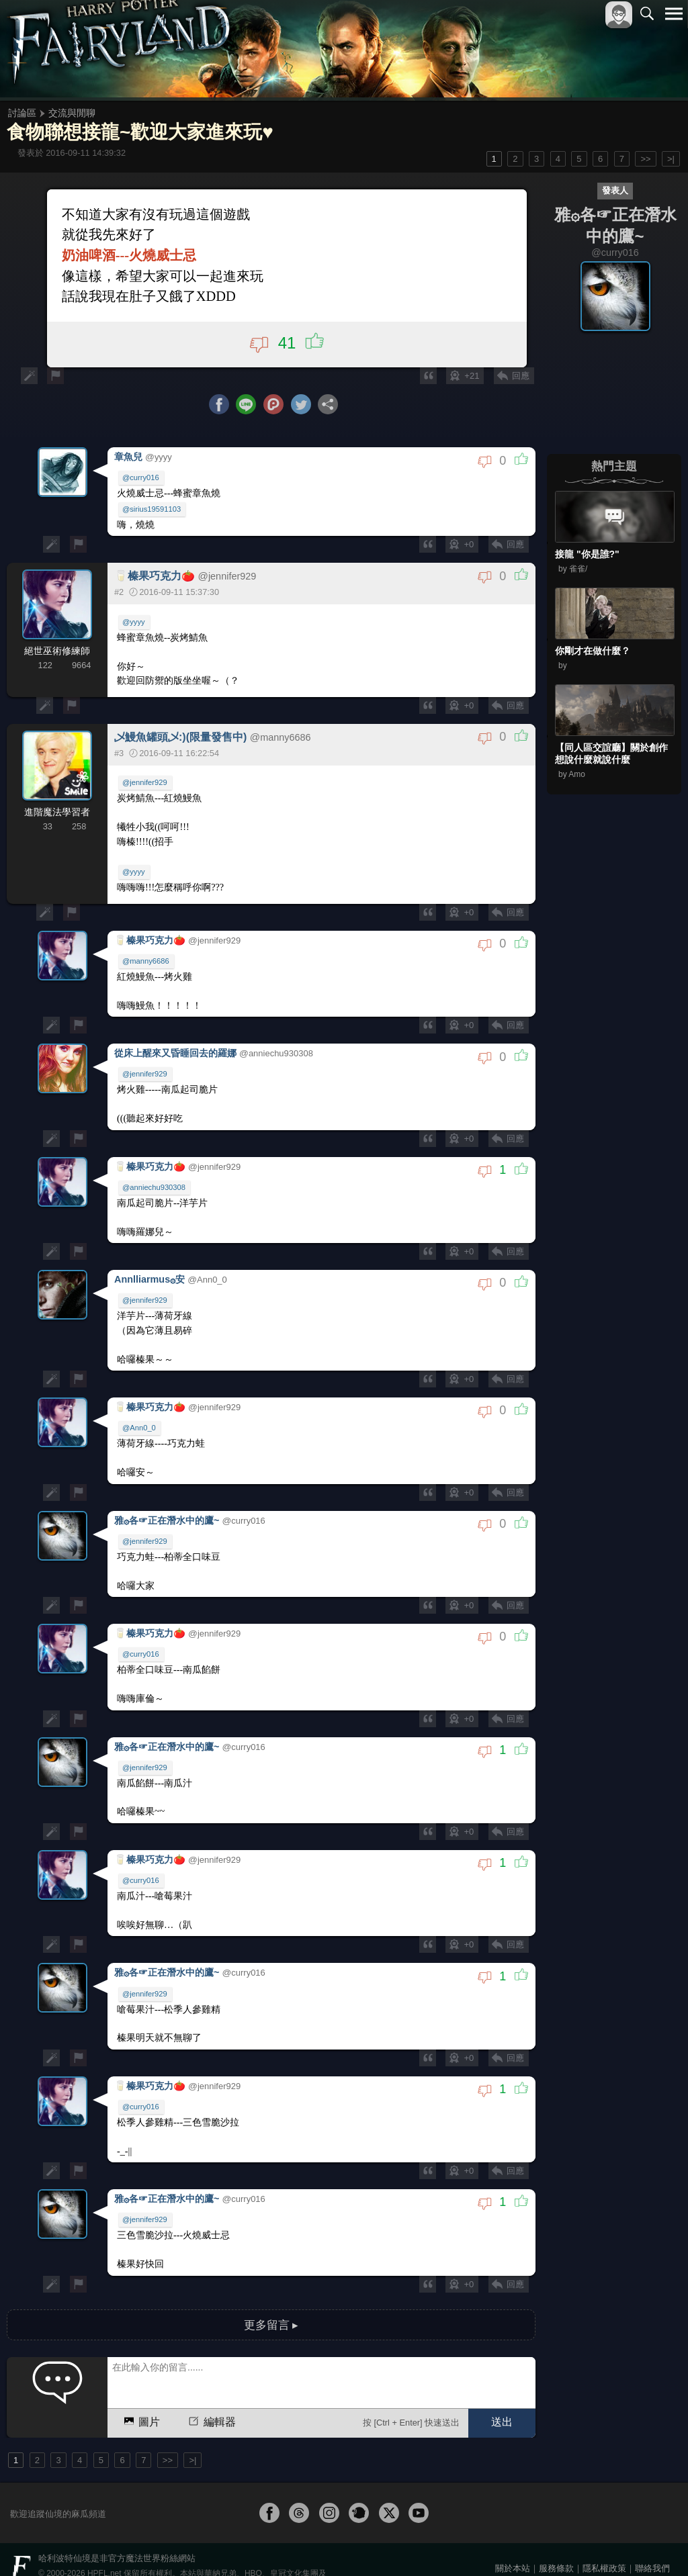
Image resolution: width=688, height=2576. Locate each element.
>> (645, 159)
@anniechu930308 (154, 1187)
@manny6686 (146, 966)
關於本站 (512, 2543)
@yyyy (134, 628)
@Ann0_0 (140, 1423)
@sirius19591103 (152, 516)
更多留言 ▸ (270, 2300)
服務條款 (556, 2543)
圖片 (141, 2396)
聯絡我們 (652, 2543)
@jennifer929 (145, 789)
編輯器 (211, 2396)
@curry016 (141, 485)
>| (671, 159)
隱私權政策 (604, 2543)
